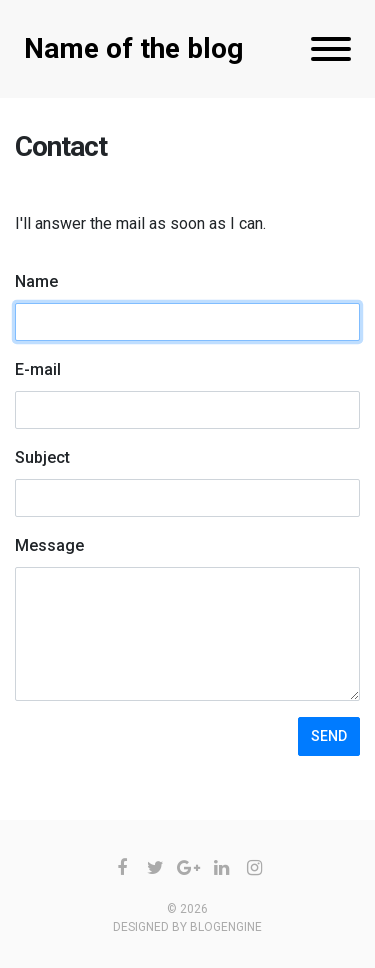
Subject (42, 457)
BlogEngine (226, 927)
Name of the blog (133, 48)
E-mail (38, 369)
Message (49, 545)
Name (36, 281)
